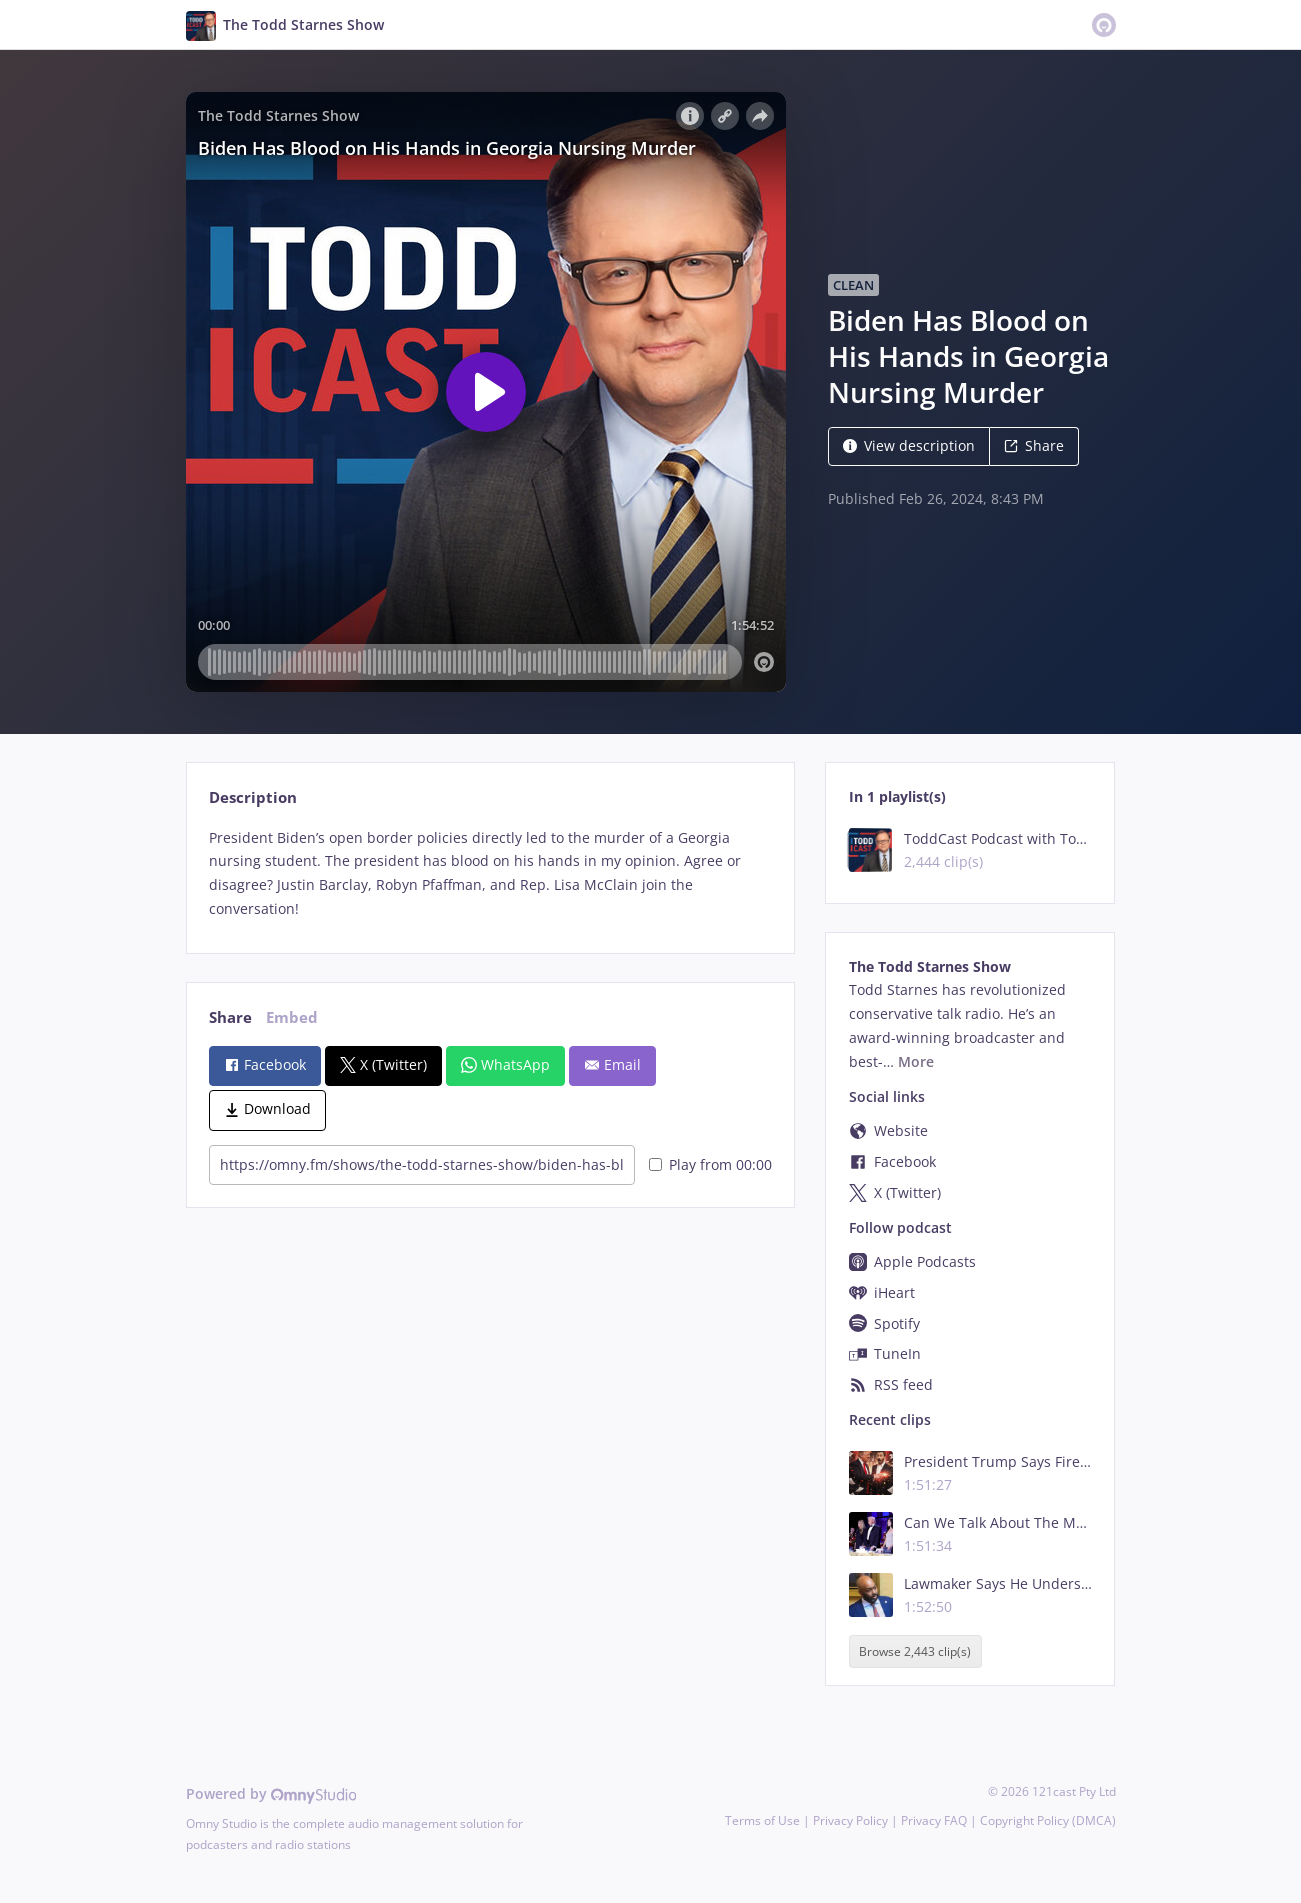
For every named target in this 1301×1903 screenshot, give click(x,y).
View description (909, 445)
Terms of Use (762, 1820)
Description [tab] (253, 797)
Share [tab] (230, 1017)
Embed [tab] (292, 1017)
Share (1034, 445)
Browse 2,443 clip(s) (915, 1651)
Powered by (271, 1793)
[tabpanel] (490, 873)
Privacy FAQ (934, 1820)
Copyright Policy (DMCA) (1048, 1820)
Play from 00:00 (710, 1164)
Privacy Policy (850, 1820)
